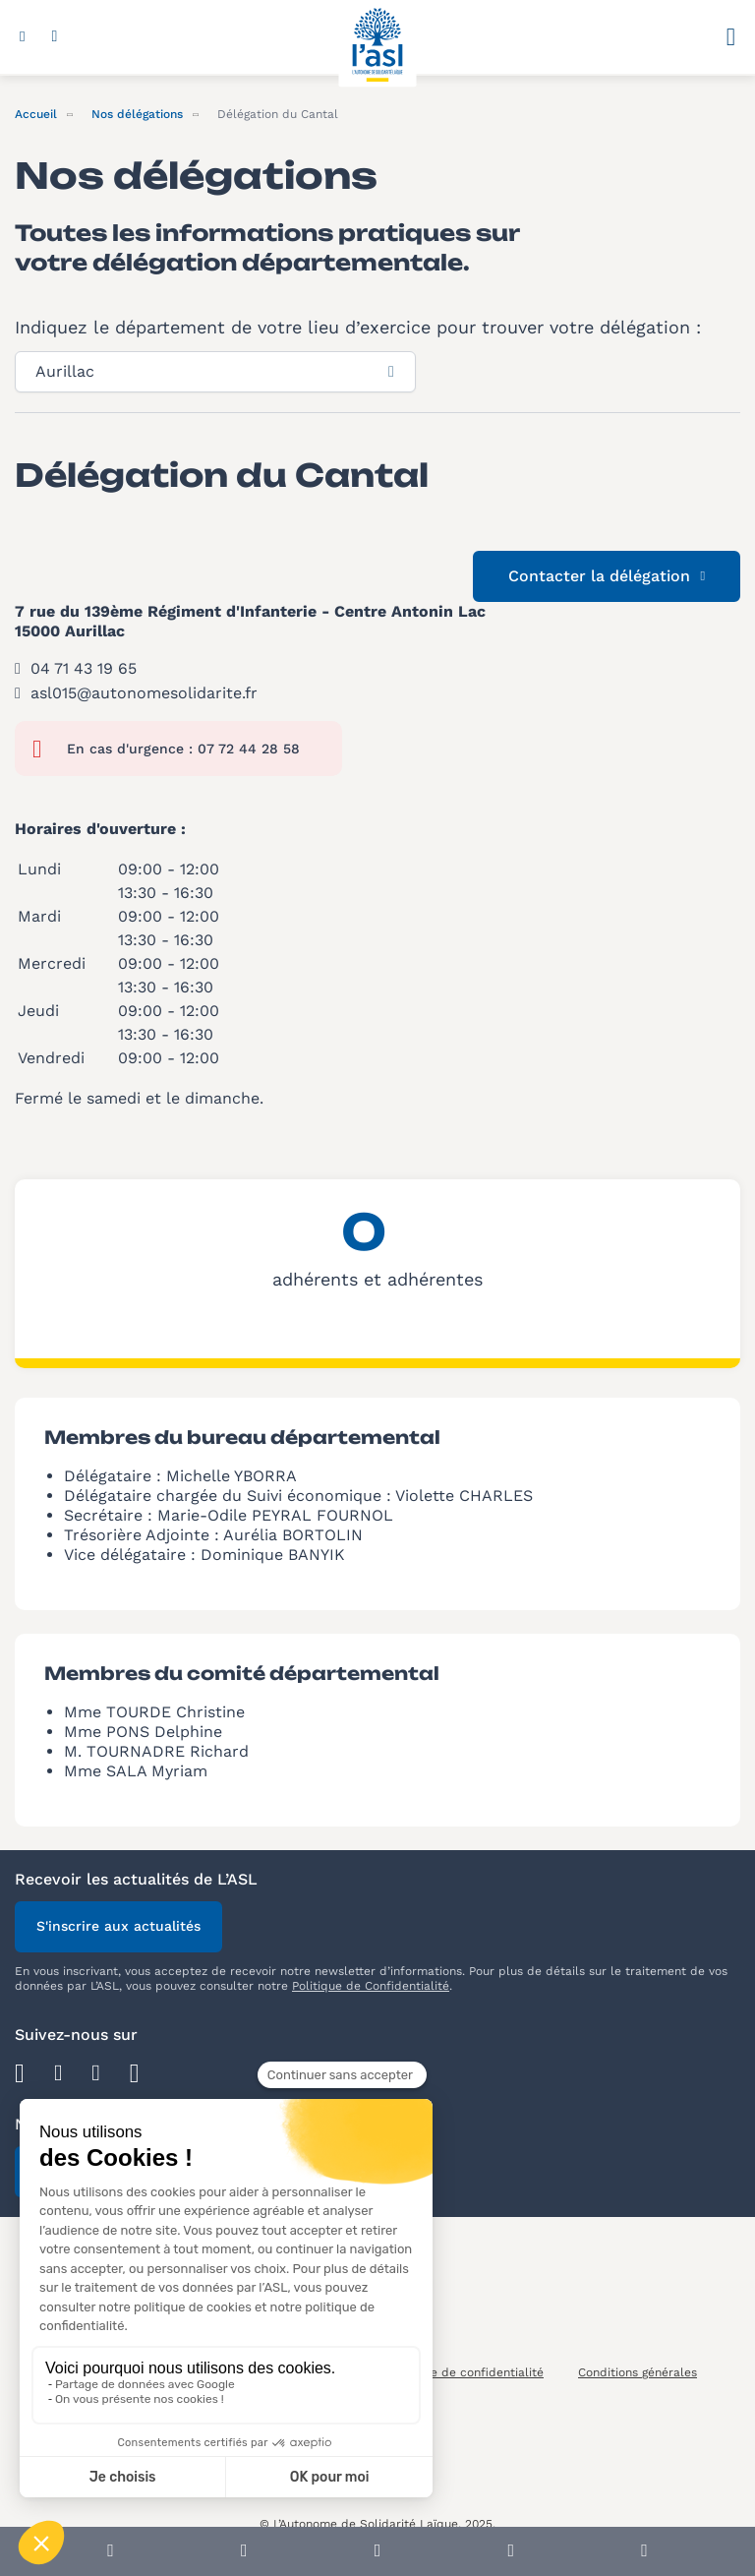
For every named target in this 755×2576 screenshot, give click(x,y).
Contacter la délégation (606, 576)
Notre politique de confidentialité (447, 2372)
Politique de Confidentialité (370, 1986)
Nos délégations (137, 114)
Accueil (36, 114)
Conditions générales (637, 2372)
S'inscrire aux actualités (118, 1926)
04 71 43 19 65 (83, 668)
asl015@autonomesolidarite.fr (144, 693)
